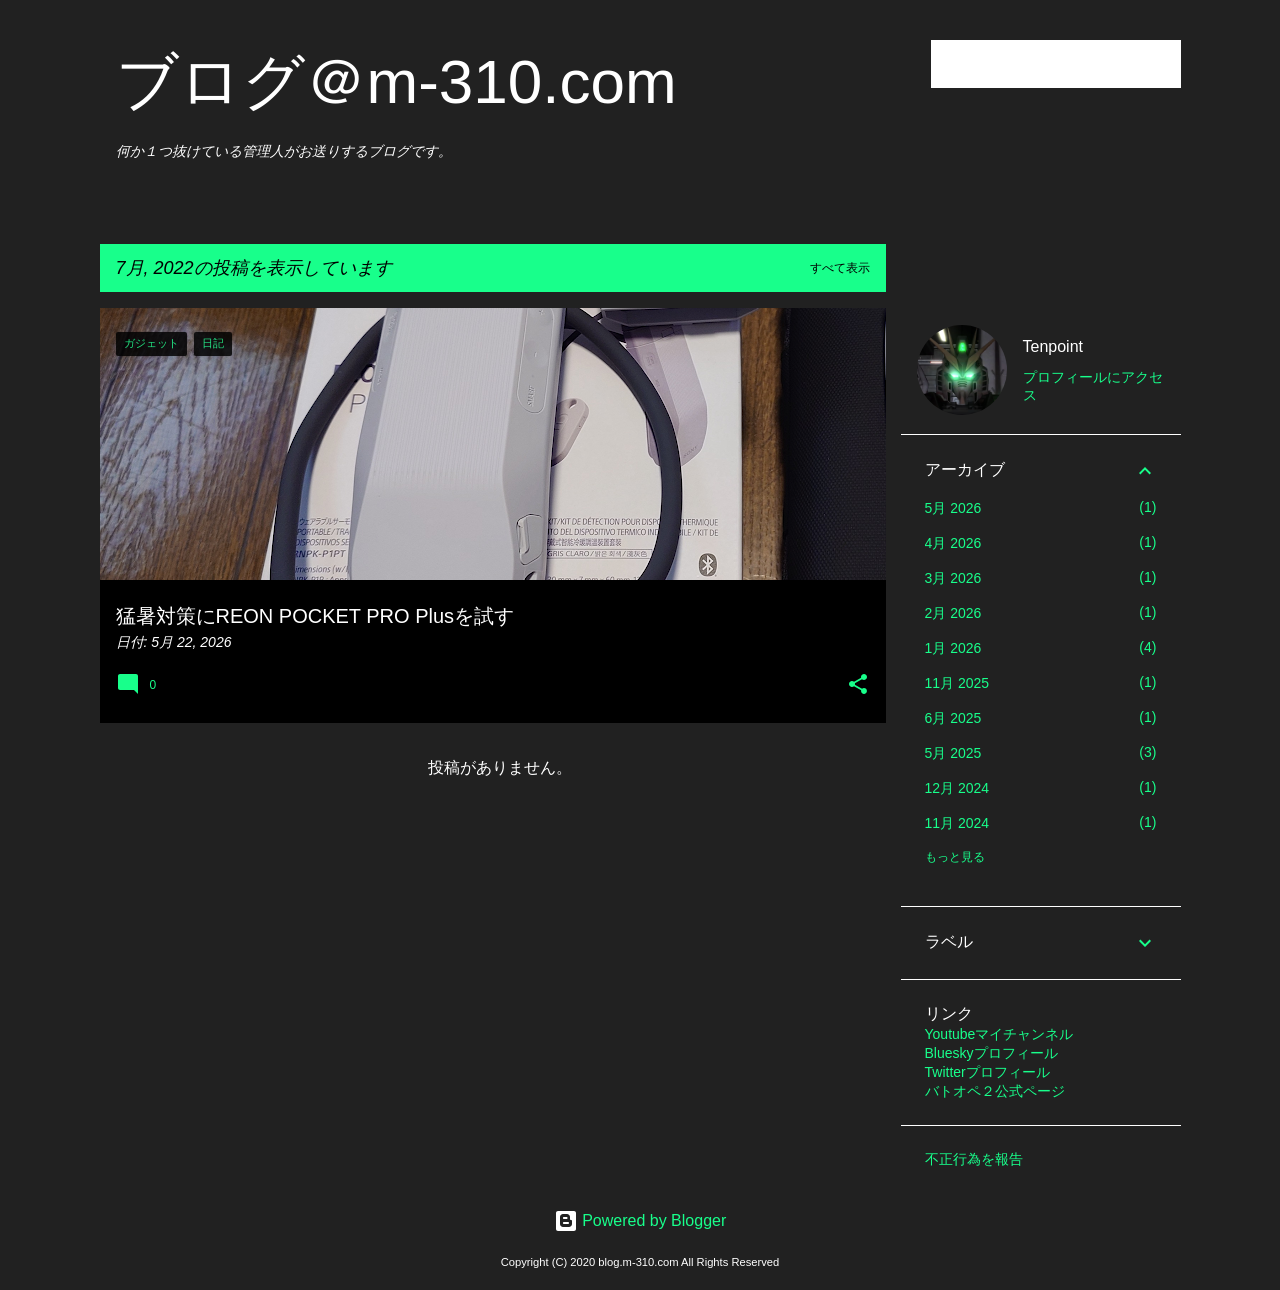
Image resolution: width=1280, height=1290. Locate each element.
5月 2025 (953, 753)
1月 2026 (953, 648)
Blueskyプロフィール (991, 1053)
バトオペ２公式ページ (995, 1091)
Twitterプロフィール (987, 1072)
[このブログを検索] (1076, 64)
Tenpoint (1053, 346)
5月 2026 (953, 508)
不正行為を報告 (974, 1159)
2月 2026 (953, 613)
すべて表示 (840, 268)
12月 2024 (957, 788)
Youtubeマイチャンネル (999, 1034)
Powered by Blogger (640, 1220)
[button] (858, 686)
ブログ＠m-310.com (396, 81)
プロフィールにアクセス (1093, 386)
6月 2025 (953, 718)
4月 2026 (953, 543)
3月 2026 (953, 578)
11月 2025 (957, 683)
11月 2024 (957, 823)
